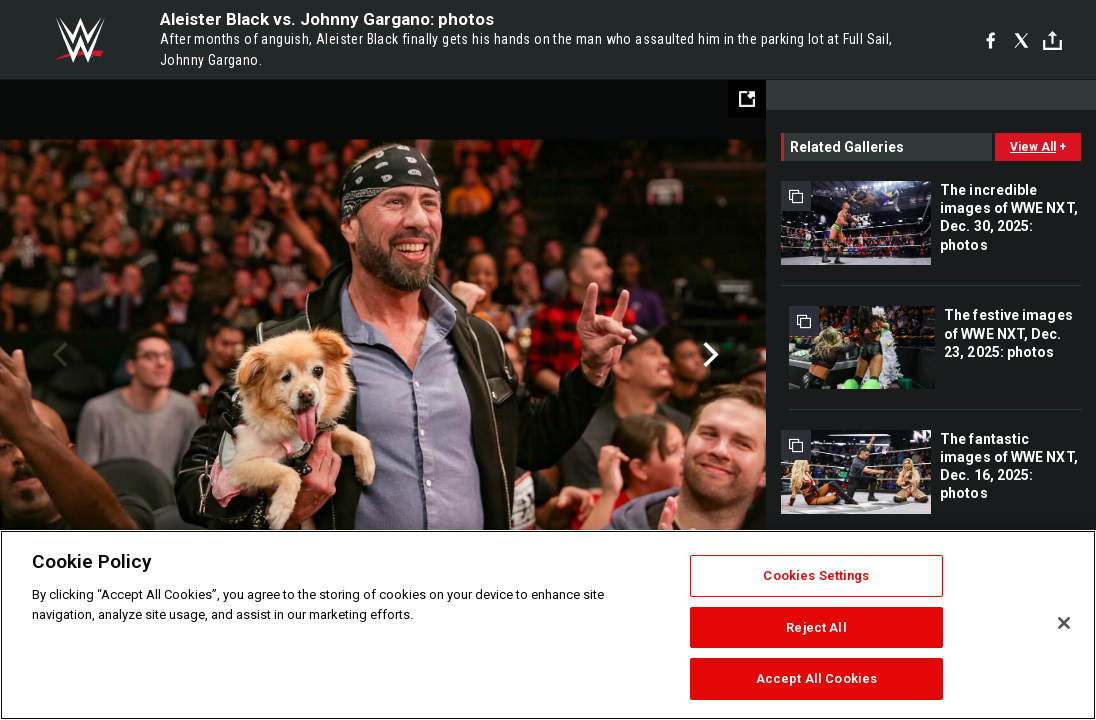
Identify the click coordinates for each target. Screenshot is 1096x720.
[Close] (1064, 623)
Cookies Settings (816, 575)
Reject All (816, 627)
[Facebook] (990, 40)
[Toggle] (1052, 40)
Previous (57, 355)
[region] (548, 625)
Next (708, 355)
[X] (1021, 40)
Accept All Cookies (816, 678)
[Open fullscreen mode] (747, 99)
